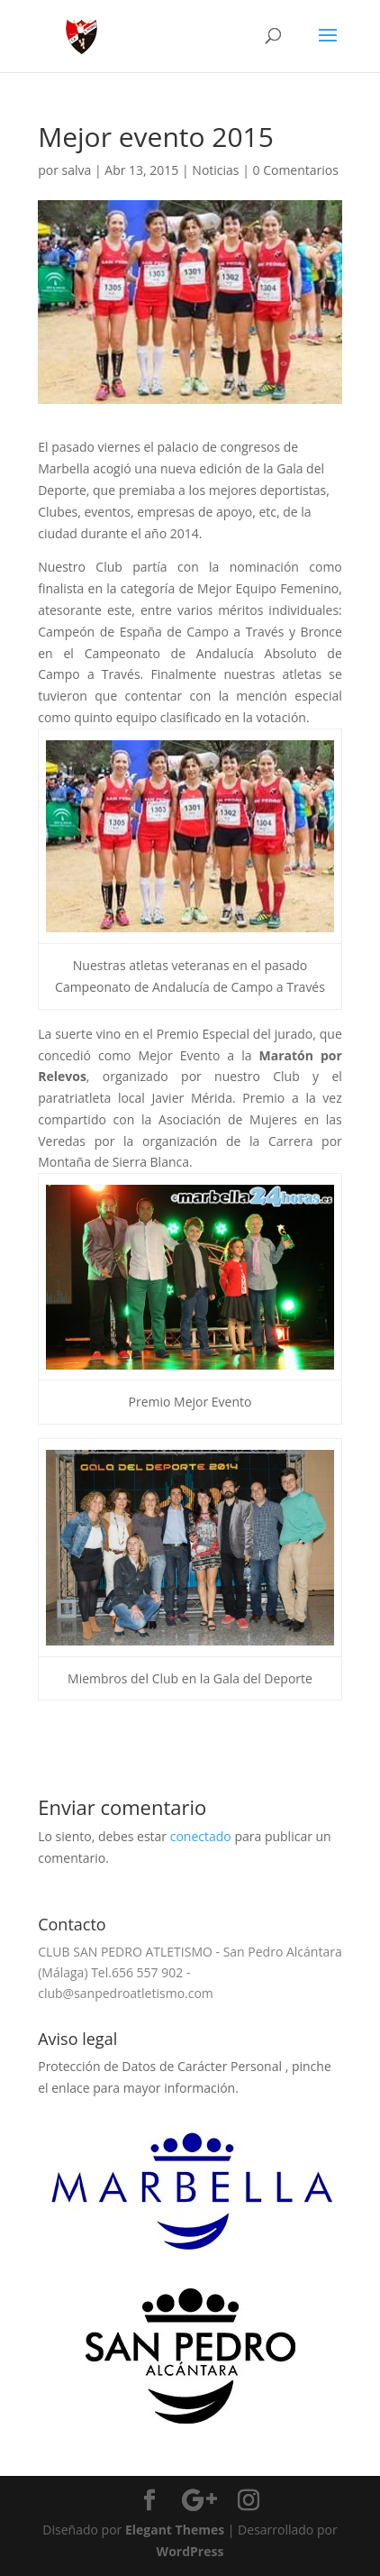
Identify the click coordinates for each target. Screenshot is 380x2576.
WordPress (190, 2551)
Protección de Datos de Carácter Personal (161, 2066)
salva (77, 170)
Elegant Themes (174, 2529)
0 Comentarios (296, 170)
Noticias (215, 170)
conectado (200, 1836)
